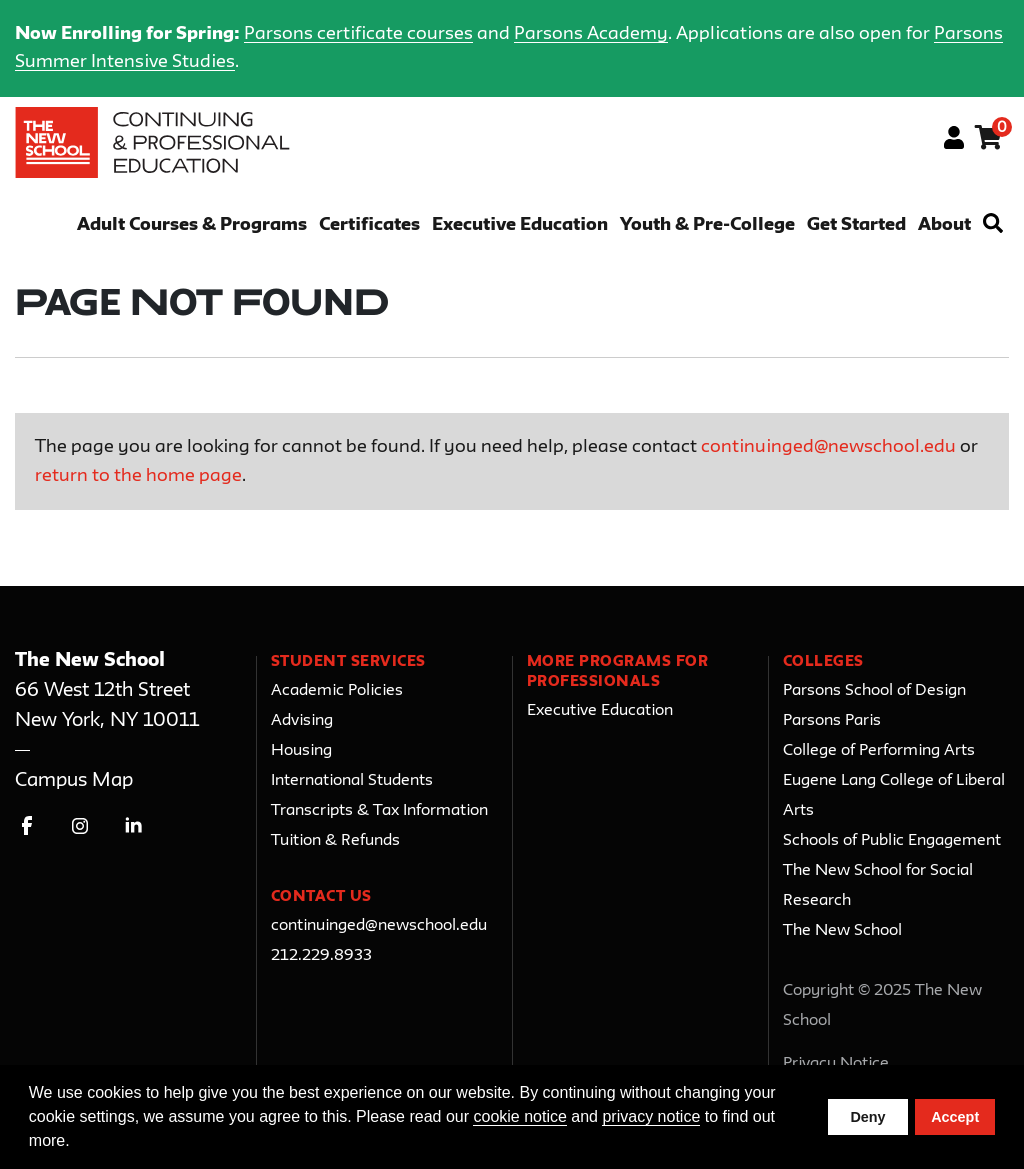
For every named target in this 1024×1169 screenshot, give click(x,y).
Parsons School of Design (874, 691)
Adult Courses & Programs (192, 225)
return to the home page (138, 476)
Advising (302, 721)
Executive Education (520, 225)
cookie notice (519, 1116)
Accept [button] (955, 1117)
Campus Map (74, 780)
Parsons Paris (832, 721)
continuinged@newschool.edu (828, 447)
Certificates (369, 225)
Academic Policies (337, 691)
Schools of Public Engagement (892, 841)
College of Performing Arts (879, 751)
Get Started (856, 225)
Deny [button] (867, 1117)
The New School (842, 931)
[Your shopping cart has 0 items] (989, 141)
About (944, 225)
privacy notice (651, 1116)
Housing (301, 751)
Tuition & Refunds (335, 841)
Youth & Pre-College (707, 225)
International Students (352, 781)
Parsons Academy (591, 34)
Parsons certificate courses (358, 34)
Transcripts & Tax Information (379, 811)
